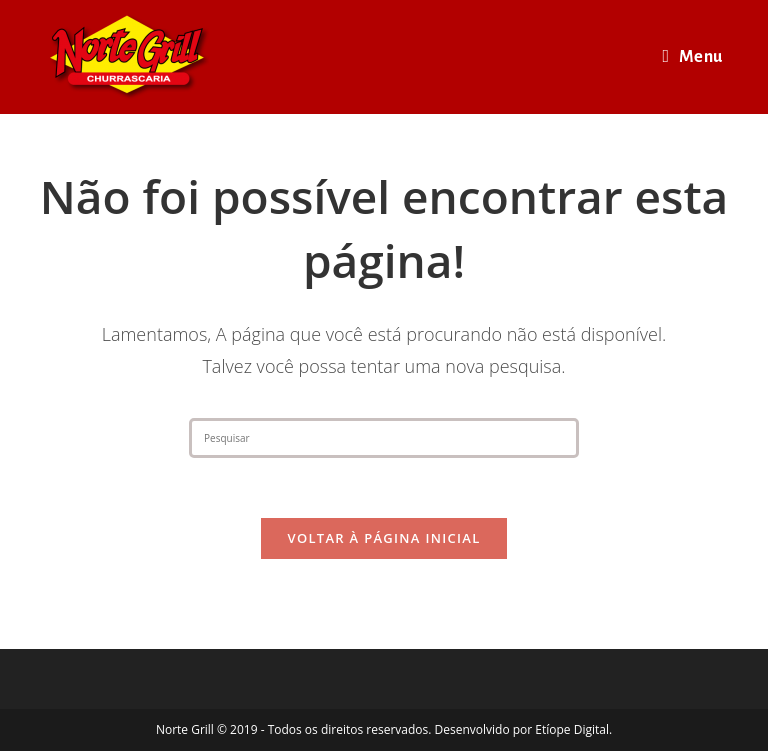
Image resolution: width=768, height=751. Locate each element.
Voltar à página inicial (383, 538)
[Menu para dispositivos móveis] (693, 57)
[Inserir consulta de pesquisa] (384, 438)
